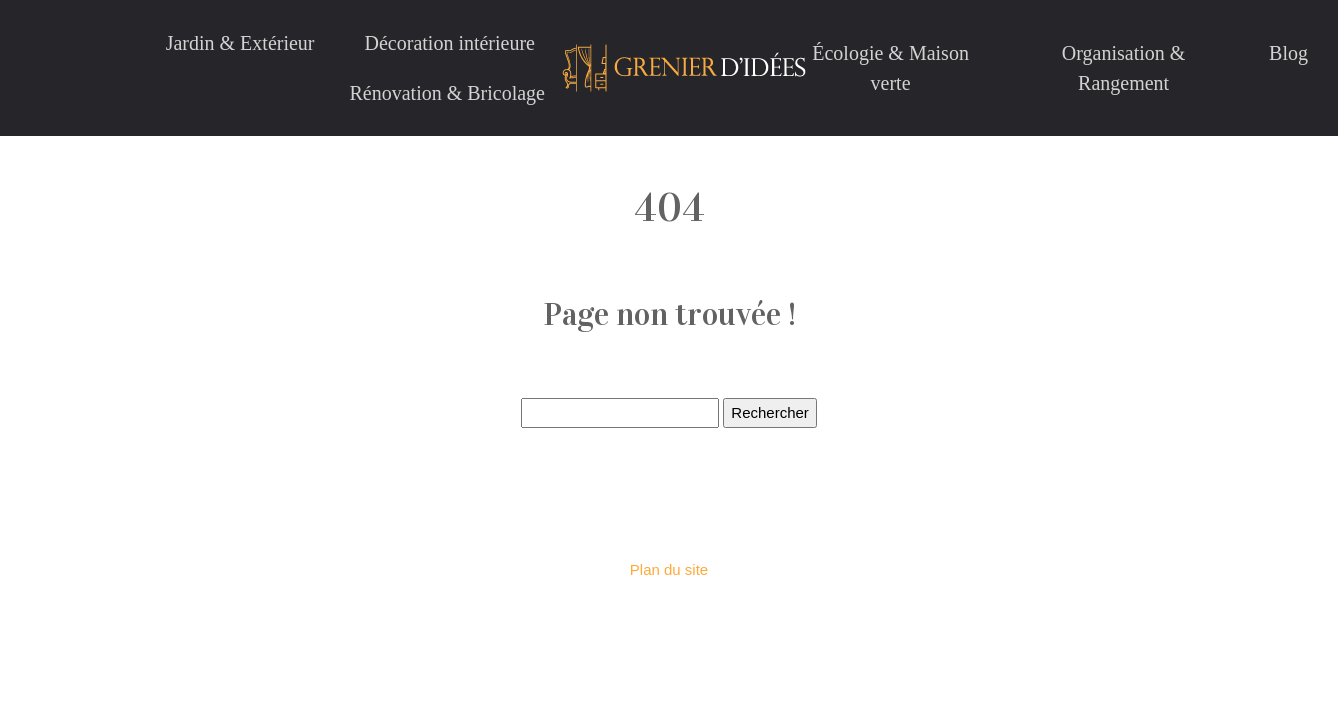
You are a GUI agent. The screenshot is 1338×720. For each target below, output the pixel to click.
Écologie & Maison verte (890, 68)
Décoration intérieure (450, 43)
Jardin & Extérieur (240, 43)
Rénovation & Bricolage (447, 93)
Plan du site (669, 569)
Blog (1288, 53)
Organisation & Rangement (1124, 68)
